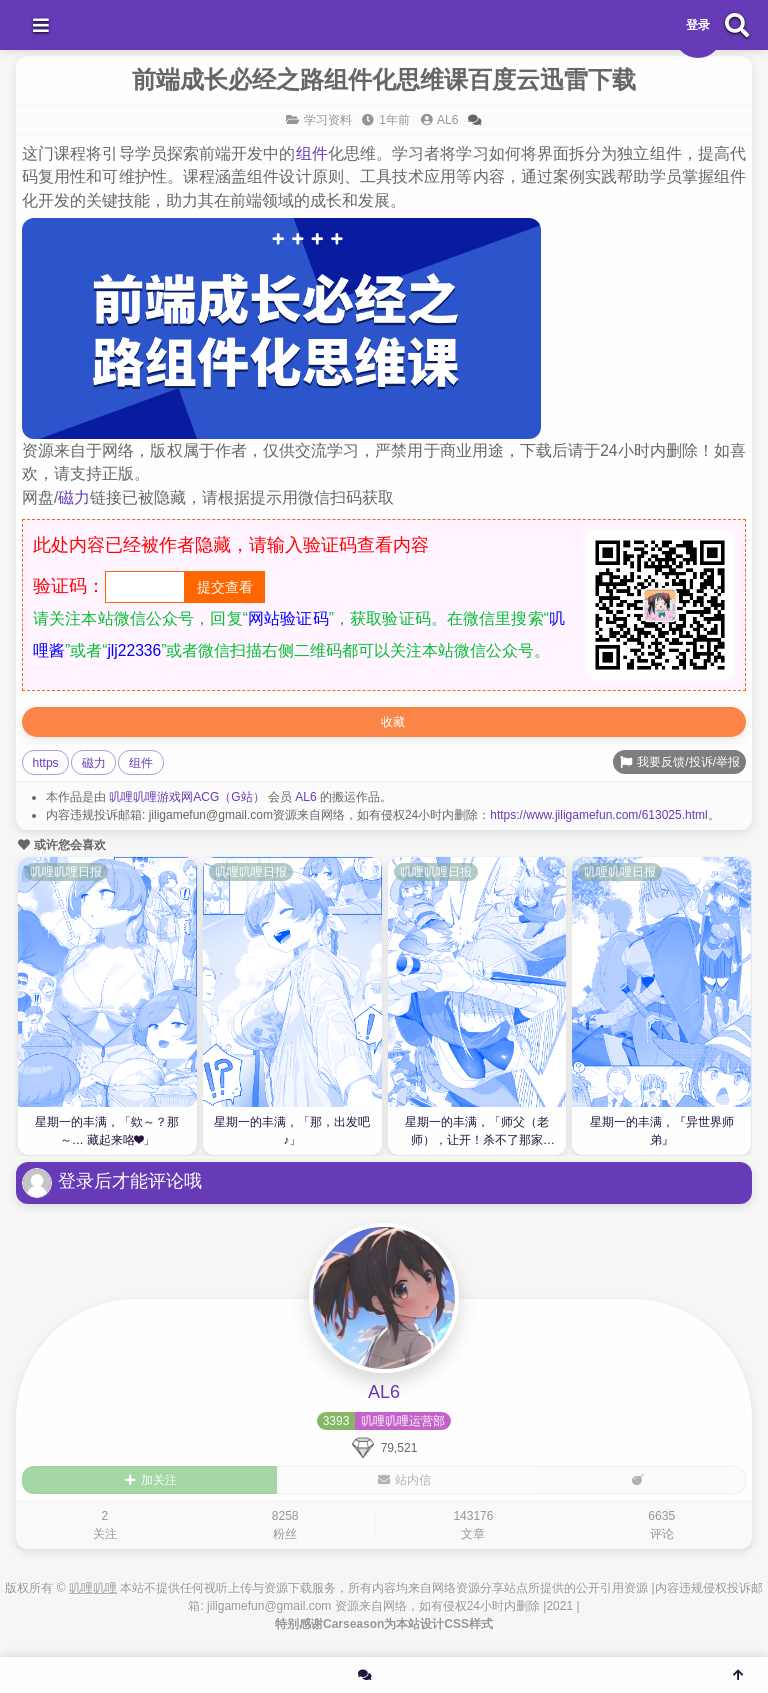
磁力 (74, 497)
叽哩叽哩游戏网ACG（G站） (186, 797)
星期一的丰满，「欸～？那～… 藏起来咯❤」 (107, 1131)
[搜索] (737, 25)
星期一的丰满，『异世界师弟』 (662, 1131)
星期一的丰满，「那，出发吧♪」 (292, 1131)
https (46, 763)
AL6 (305, 797)
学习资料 (328, 120)
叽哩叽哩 (93, 1588)
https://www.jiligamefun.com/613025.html (598, 815)
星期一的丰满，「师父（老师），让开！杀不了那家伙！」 (477, 1133)
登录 (698, 25)
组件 (312, 153)
